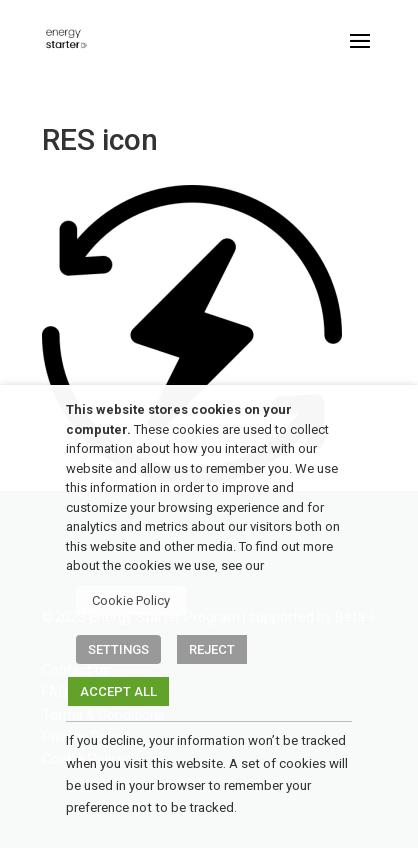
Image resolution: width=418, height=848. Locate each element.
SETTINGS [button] (118, 649)
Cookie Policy (131, 600)
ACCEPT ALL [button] (118, 691)
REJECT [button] (212, 649)
